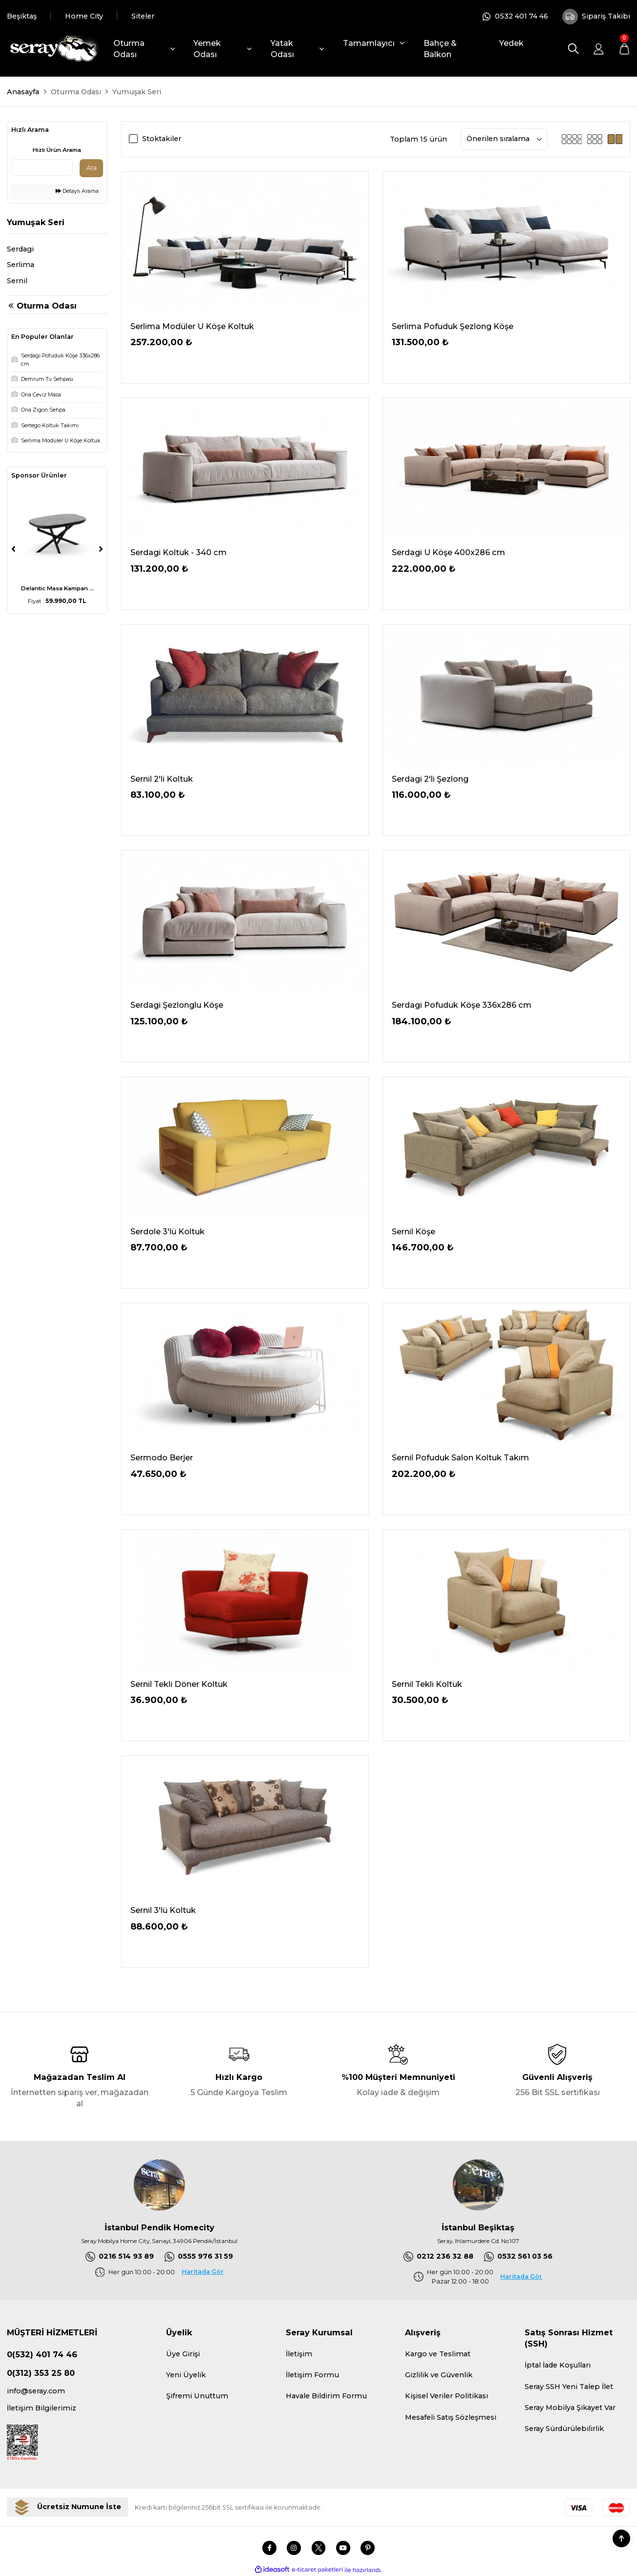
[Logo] (53, 48)
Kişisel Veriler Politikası (446, 2395)
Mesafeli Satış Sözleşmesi (450, 2417)
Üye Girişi (183, 2353)
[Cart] (624, 48)
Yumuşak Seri (136, 91)
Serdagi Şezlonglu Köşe (176, 1005)
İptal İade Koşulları (558, 2365)
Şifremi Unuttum (197, 2395)
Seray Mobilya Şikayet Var (570, 2407)
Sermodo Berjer (161, 1457)
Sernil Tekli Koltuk (427, 1684)
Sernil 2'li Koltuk (161, 779)
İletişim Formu (312, 2374)
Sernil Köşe (413, 1231)
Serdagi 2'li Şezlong (430, 779)
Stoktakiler (161, 138)
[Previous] (13, 548)
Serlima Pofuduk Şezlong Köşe (452, 326)
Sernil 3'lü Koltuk (163, 1910)
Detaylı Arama (77, 191)
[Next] (101, 548)
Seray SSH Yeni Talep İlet (569, 2386)
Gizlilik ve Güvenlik (438, 2374)
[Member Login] (598, 48)
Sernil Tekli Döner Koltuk (179, 1684)
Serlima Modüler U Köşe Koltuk (192, 326)
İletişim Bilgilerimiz (41, 2408)
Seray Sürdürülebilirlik (564, 2428)
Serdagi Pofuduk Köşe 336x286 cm (461, 1005)
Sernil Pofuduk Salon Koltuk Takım (460, 1457)
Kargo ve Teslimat (437, 2353)
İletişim (299, 2353)
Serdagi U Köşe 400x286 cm (448, 552)
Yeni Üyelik (186, 2374)
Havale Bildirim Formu (326, 2395)
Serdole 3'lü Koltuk (167, 1231)
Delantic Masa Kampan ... (57, 588)
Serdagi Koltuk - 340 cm (178, 552)
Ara (91, 167)
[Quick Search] (42, 167)
